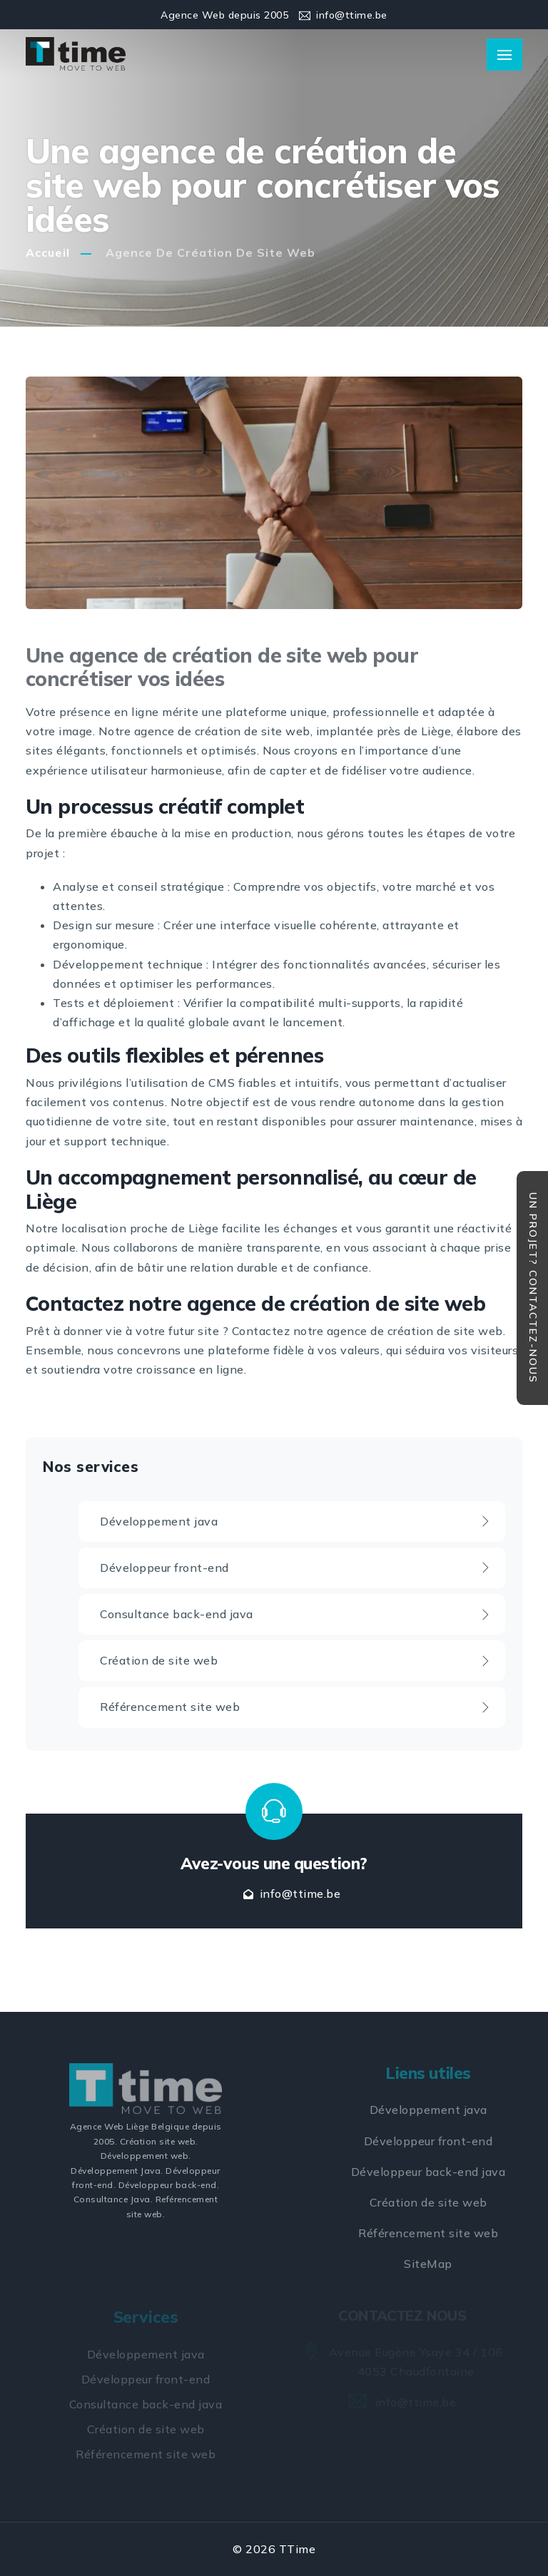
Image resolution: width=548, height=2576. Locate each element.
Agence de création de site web (210, 252)
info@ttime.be (351, 15)
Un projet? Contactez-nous (533, 1288)
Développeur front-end (295, 1567)
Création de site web (295, 1660)
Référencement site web (295, 1707)
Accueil (48, 252)
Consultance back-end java (295, 1614)
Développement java (295, 1521)
